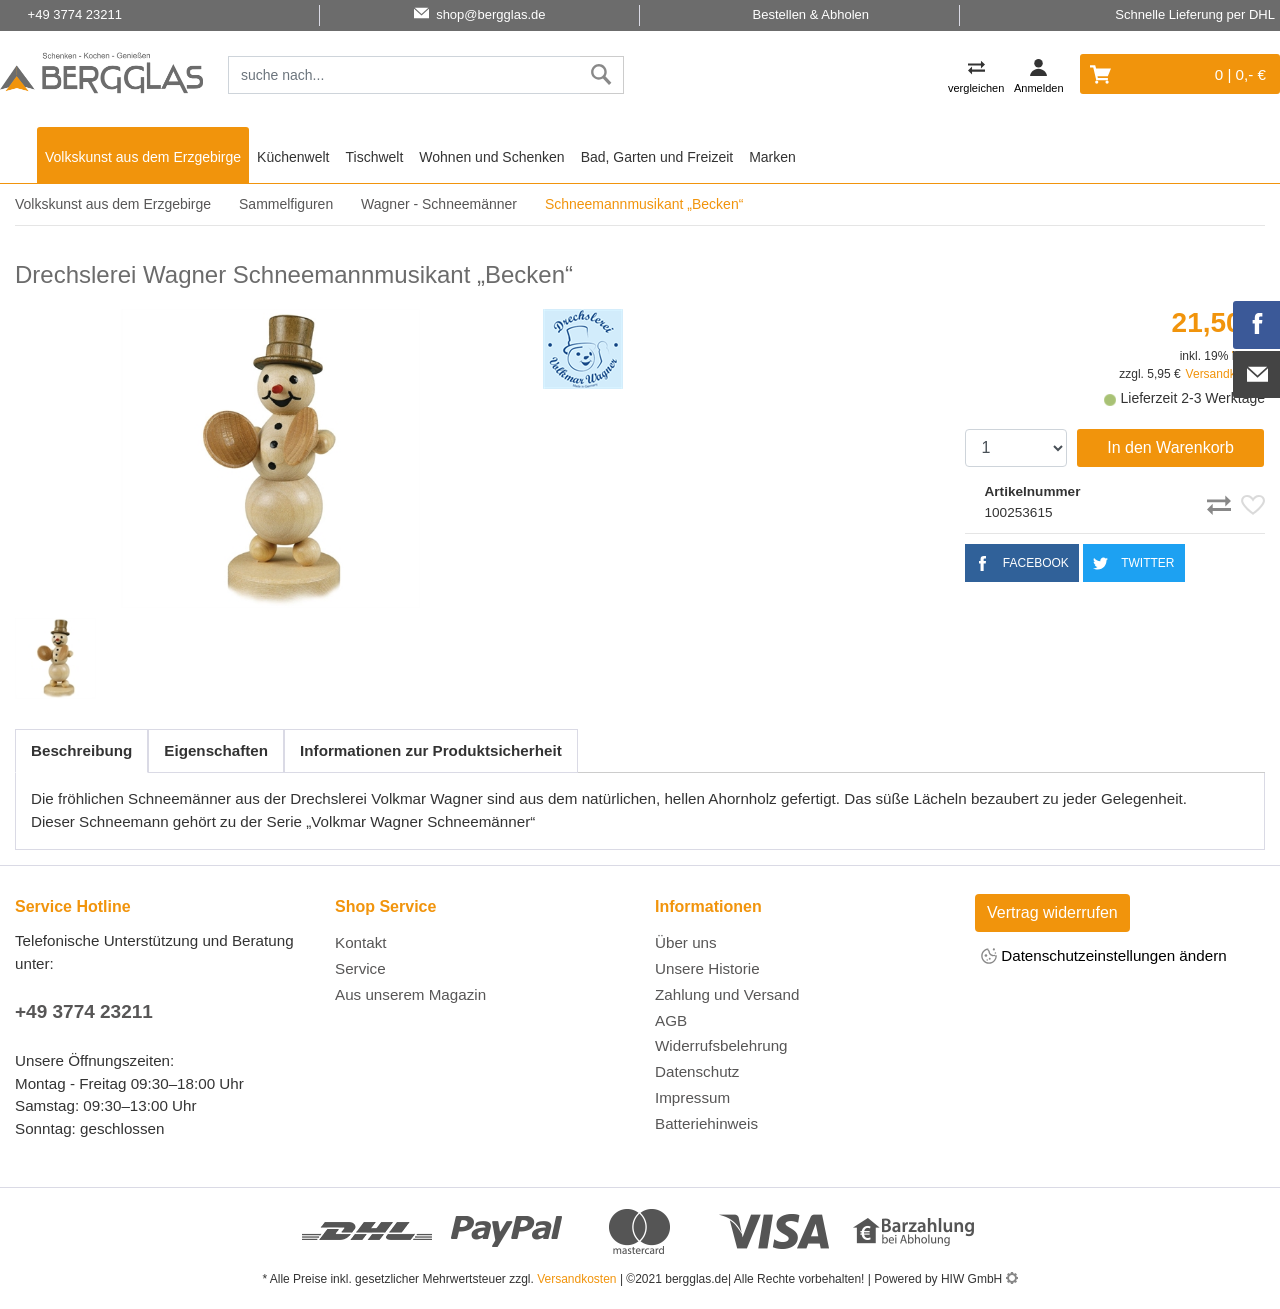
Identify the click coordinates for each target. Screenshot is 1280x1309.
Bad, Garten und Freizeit (657, 157)
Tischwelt (375, 157)
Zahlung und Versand (727, 994)
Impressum (692, 1097)
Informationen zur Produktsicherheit (431, 750)
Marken (772, 157)
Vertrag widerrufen (1052, 912)
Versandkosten (576, 1279)
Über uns (686, 942)
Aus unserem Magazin (410, 994)
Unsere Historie (707, 968)
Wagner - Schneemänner (439, 204)
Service (360, 968)
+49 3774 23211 (84, 1011)
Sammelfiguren (286, 204)
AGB (671, 1020)
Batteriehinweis (706, 1123)
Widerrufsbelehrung (721, 1045)
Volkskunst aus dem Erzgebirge (143, 157)
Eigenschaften (216, 750)
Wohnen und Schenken (491, 157)
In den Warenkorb (1170, 447)
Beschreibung (81, 750)
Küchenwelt (293, 157)
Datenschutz (697, 1071)
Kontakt (361, 942)
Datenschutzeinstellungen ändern (1104, 957)
